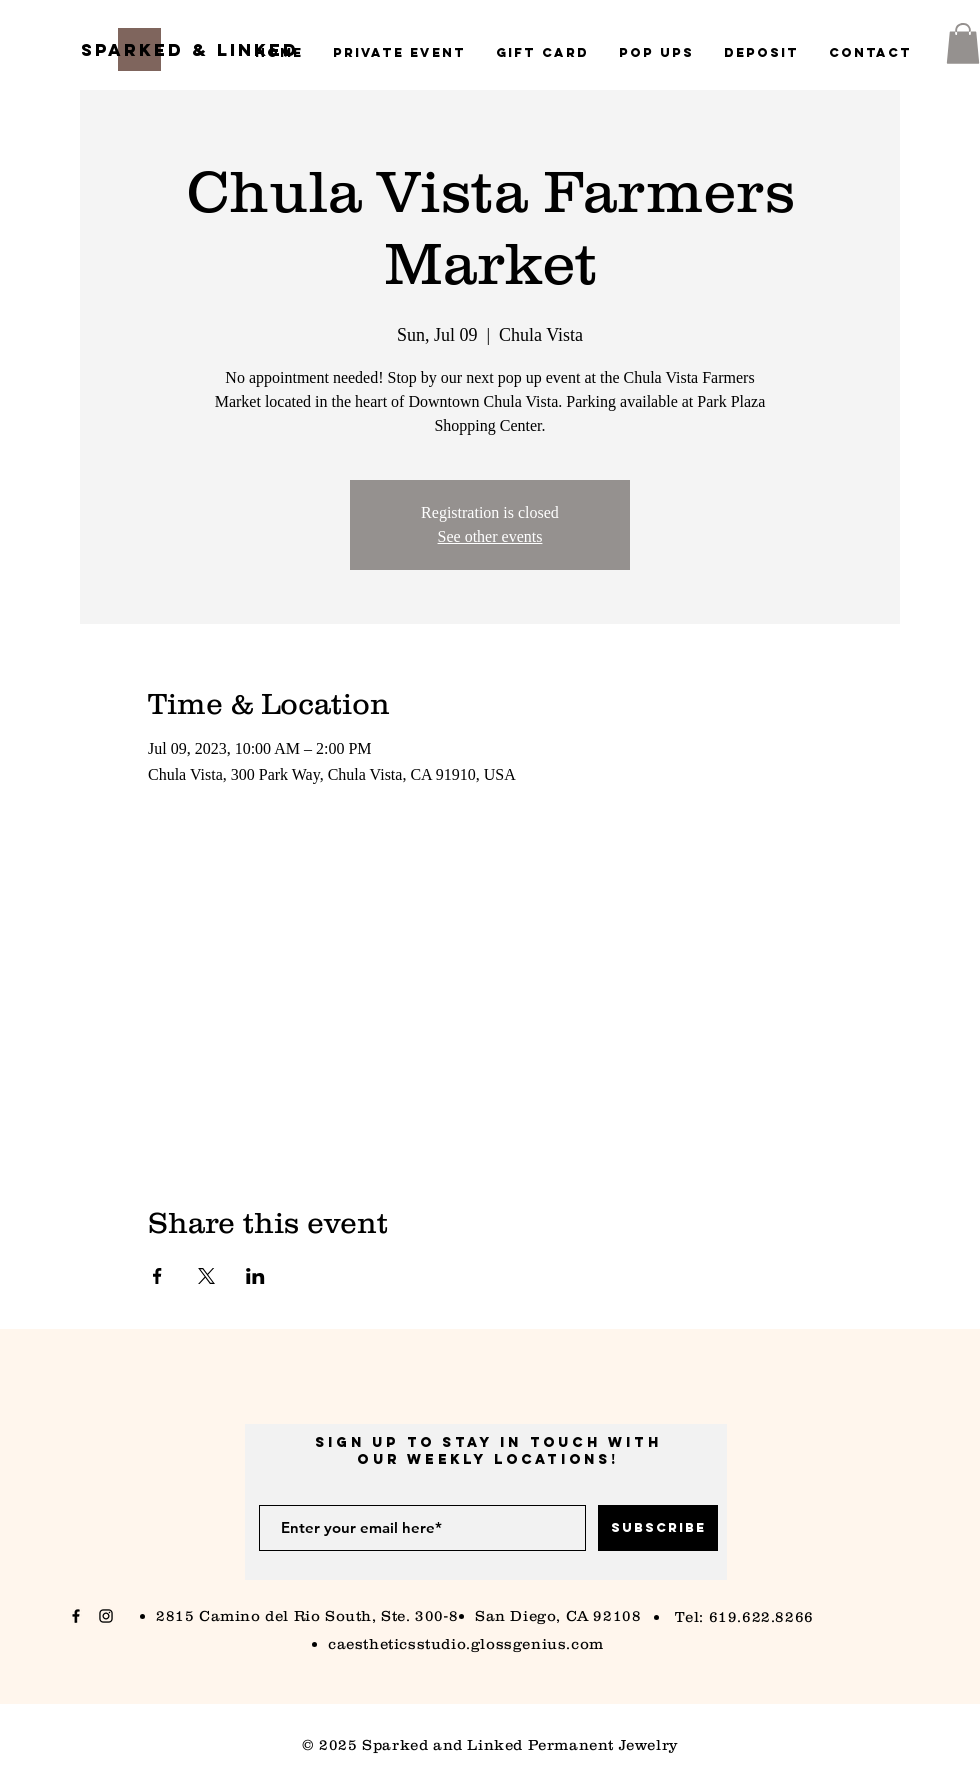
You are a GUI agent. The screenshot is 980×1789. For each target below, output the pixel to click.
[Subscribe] (658, 1528)
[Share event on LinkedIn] (255, 1276)
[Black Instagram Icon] (106, 1616)
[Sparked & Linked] (190, 50)
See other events (490, 536)
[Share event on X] (206, 1276)
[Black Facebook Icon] (76, 1616)
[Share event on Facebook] (157, 1276)
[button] (963, 43)
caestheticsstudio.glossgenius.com (466, 1643)
